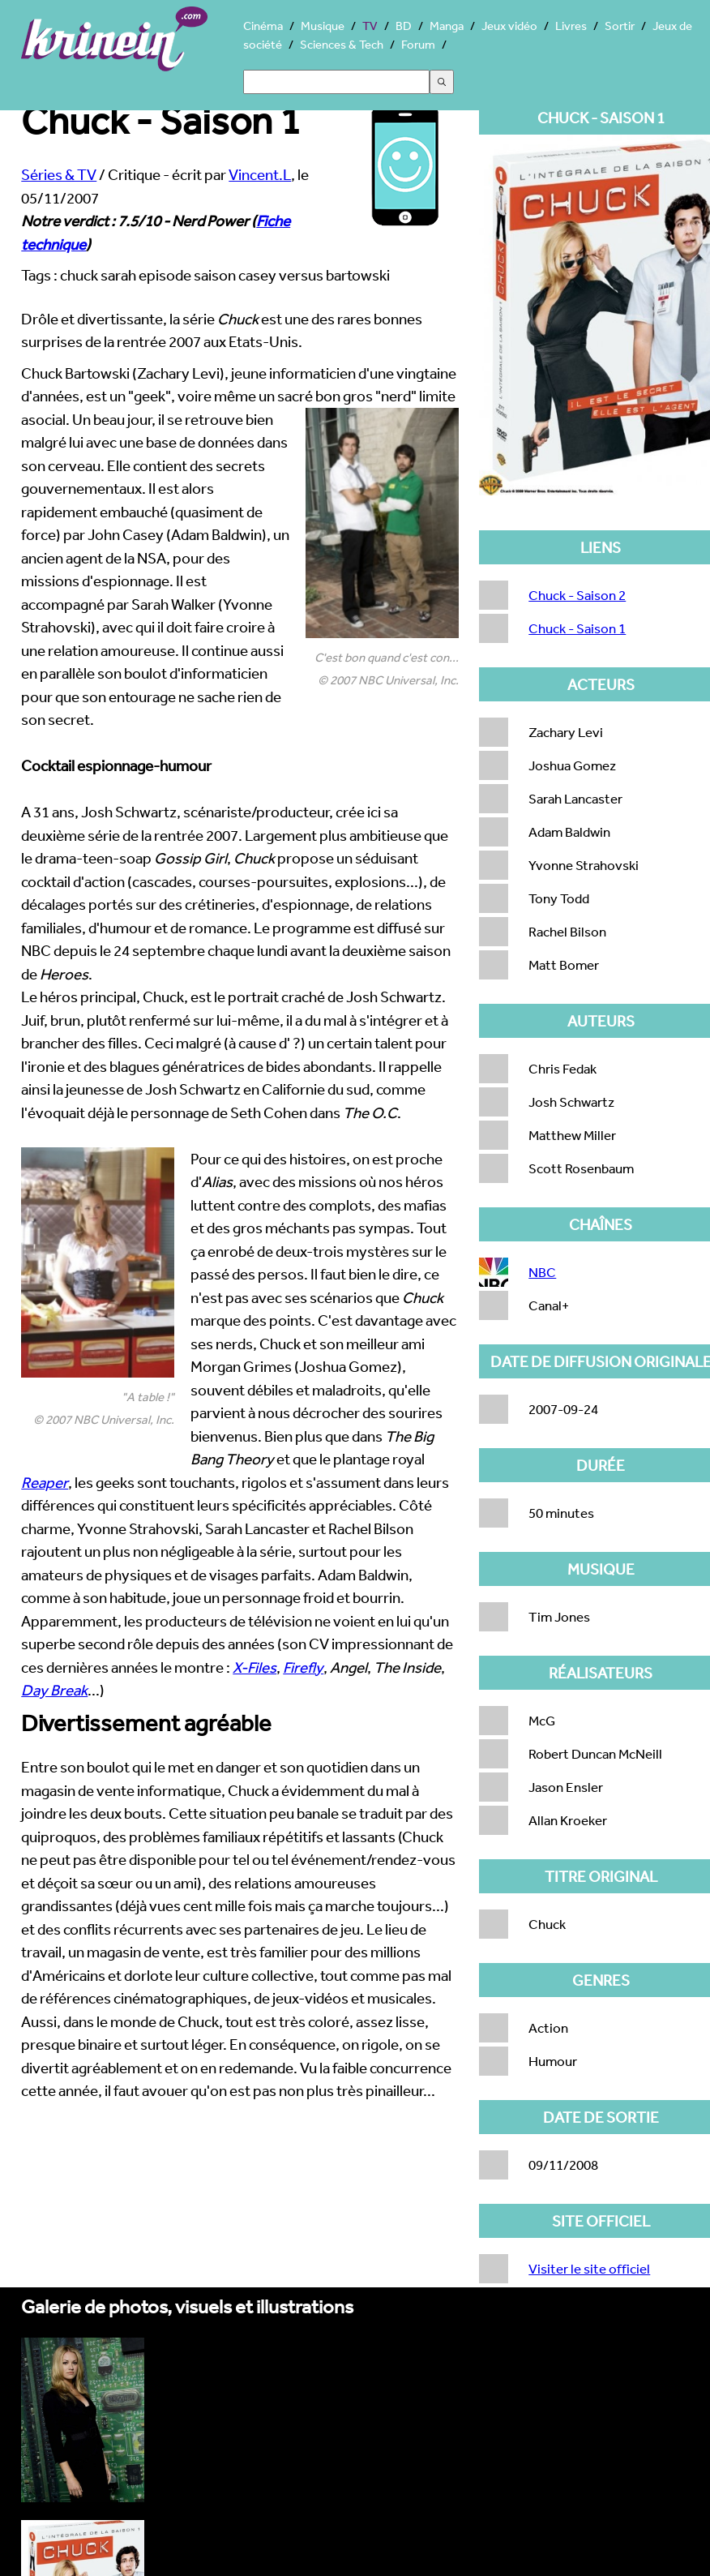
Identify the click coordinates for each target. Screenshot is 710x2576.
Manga (447, 25)
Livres (571, 25)
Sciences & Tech (341, 44)
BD (404, 25)
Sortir (620, 25)
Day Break (54, 1690)
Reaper (44, 1482)
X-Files (254, 1667)
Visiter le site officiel (589, 2268)
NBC (542, 1271)
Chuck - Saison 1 (577, 627)
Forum (418, 44)
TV (370, 25)
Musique (322, 25)
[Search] (336, 82)
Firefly (303, 1667)
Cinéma (263, 25)
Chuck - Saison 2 (577, 594)
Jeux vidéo (509, 25)
